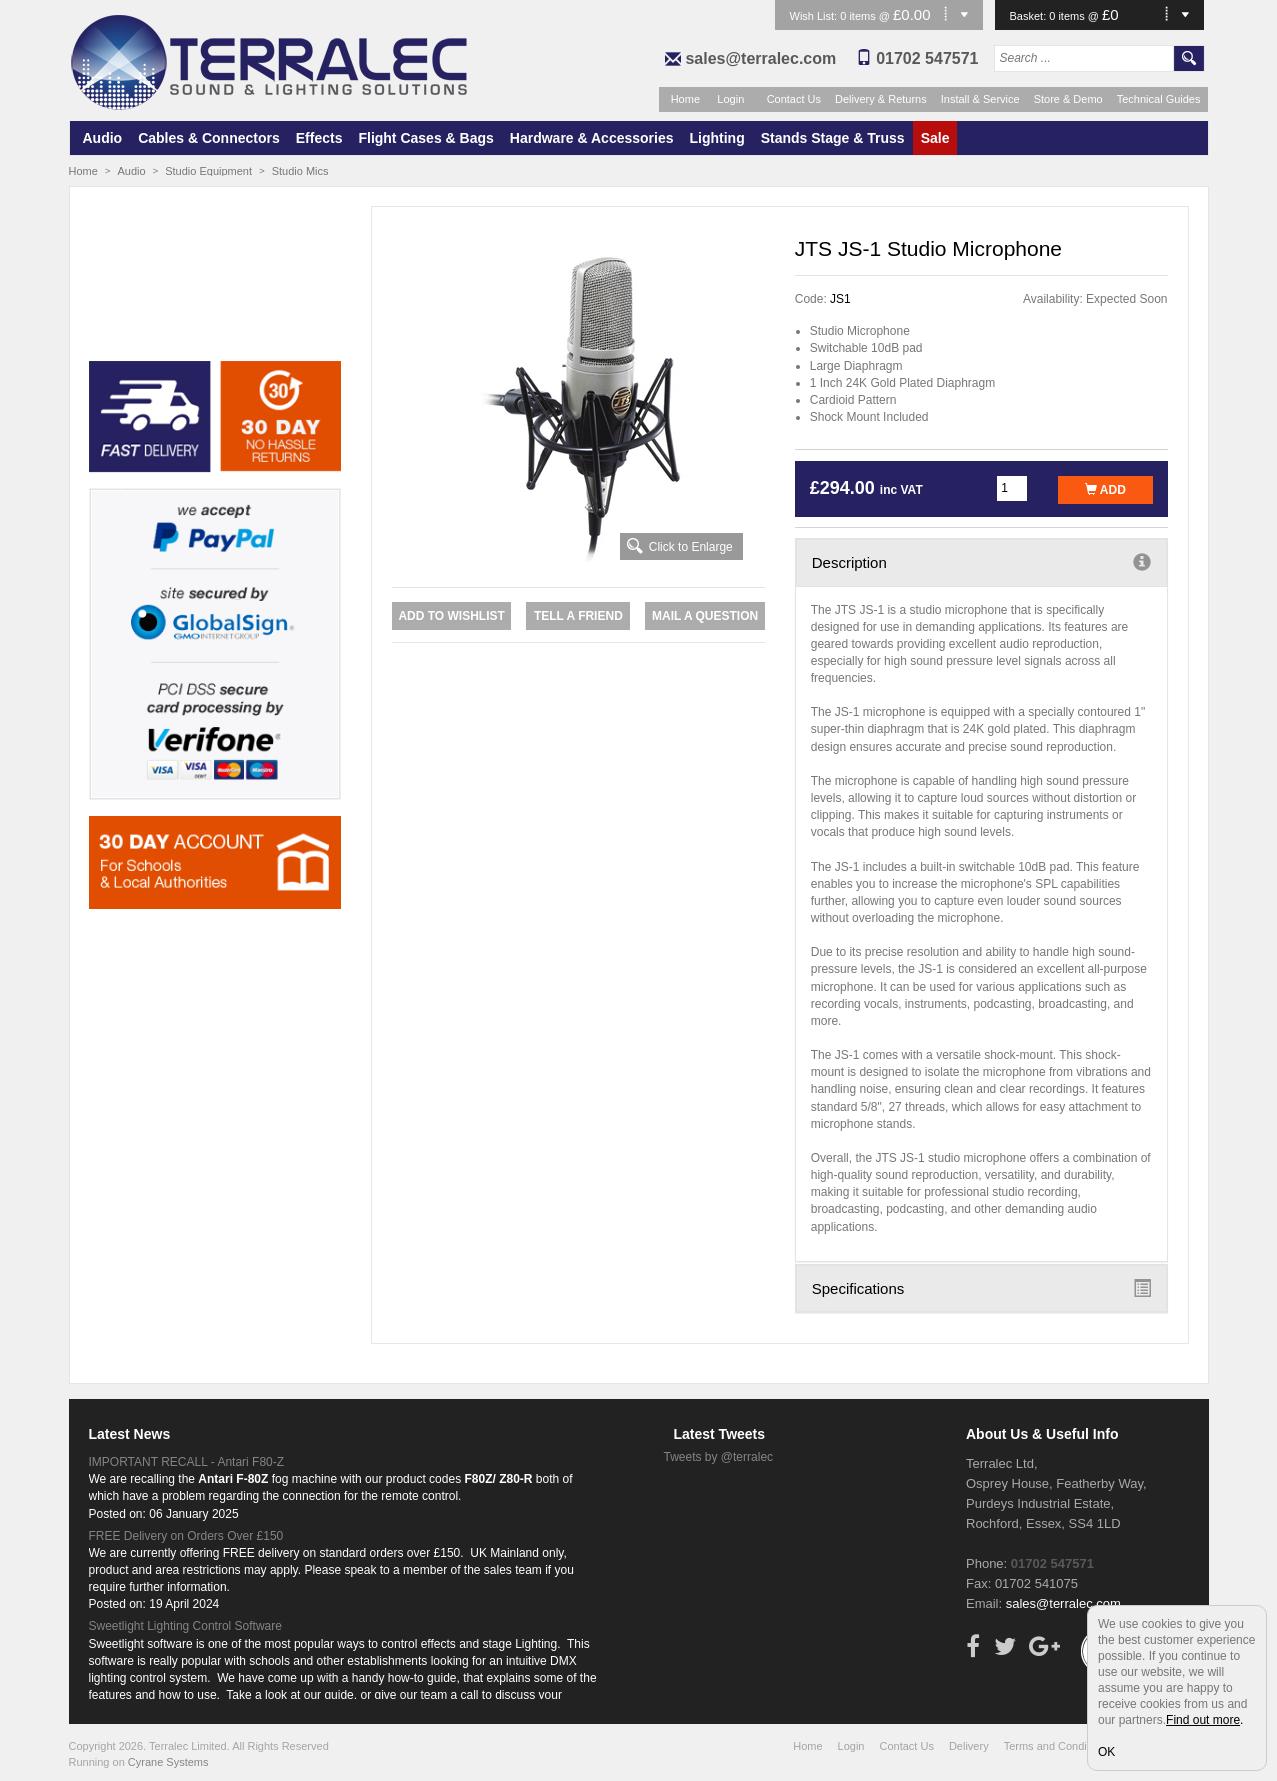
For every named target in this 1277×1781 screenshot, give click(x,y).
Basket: (1030, 16)
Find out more (1203, 1720)
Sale (935, 138)
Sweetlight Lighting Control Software (185, 1626)
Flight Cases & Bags (425, 138)
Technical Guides (1159, 99)
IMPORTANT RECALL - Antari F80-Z (187, 1462)
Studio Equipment (208, 171)
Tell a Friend (578, 616)
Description (981, 562)
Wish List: (815, 16)
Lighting (717, 138)
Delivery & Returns (881, 99)
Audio (103, 138)
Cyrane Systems (168, 1762)
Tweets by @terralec (719, 1457)
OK (1106, 1752)
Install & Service (980, 99)
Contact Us (794, 99)
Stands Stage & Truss (833, 138)
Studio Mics (300, 171)
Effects (319, 138)
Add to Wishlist (451, 616)
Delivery (969, 1746)
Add (1105, 490)
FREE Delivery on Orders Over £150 (186, 1536)
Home (685, 99)
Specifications (981, 1288)
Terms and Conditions (1057, 1746)
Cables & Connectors (209, 138)
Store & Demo (1068, 99)
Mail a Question (705, 616)
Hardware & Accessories (592, 138)
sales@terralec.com (760, 58)
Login (730, 99)
